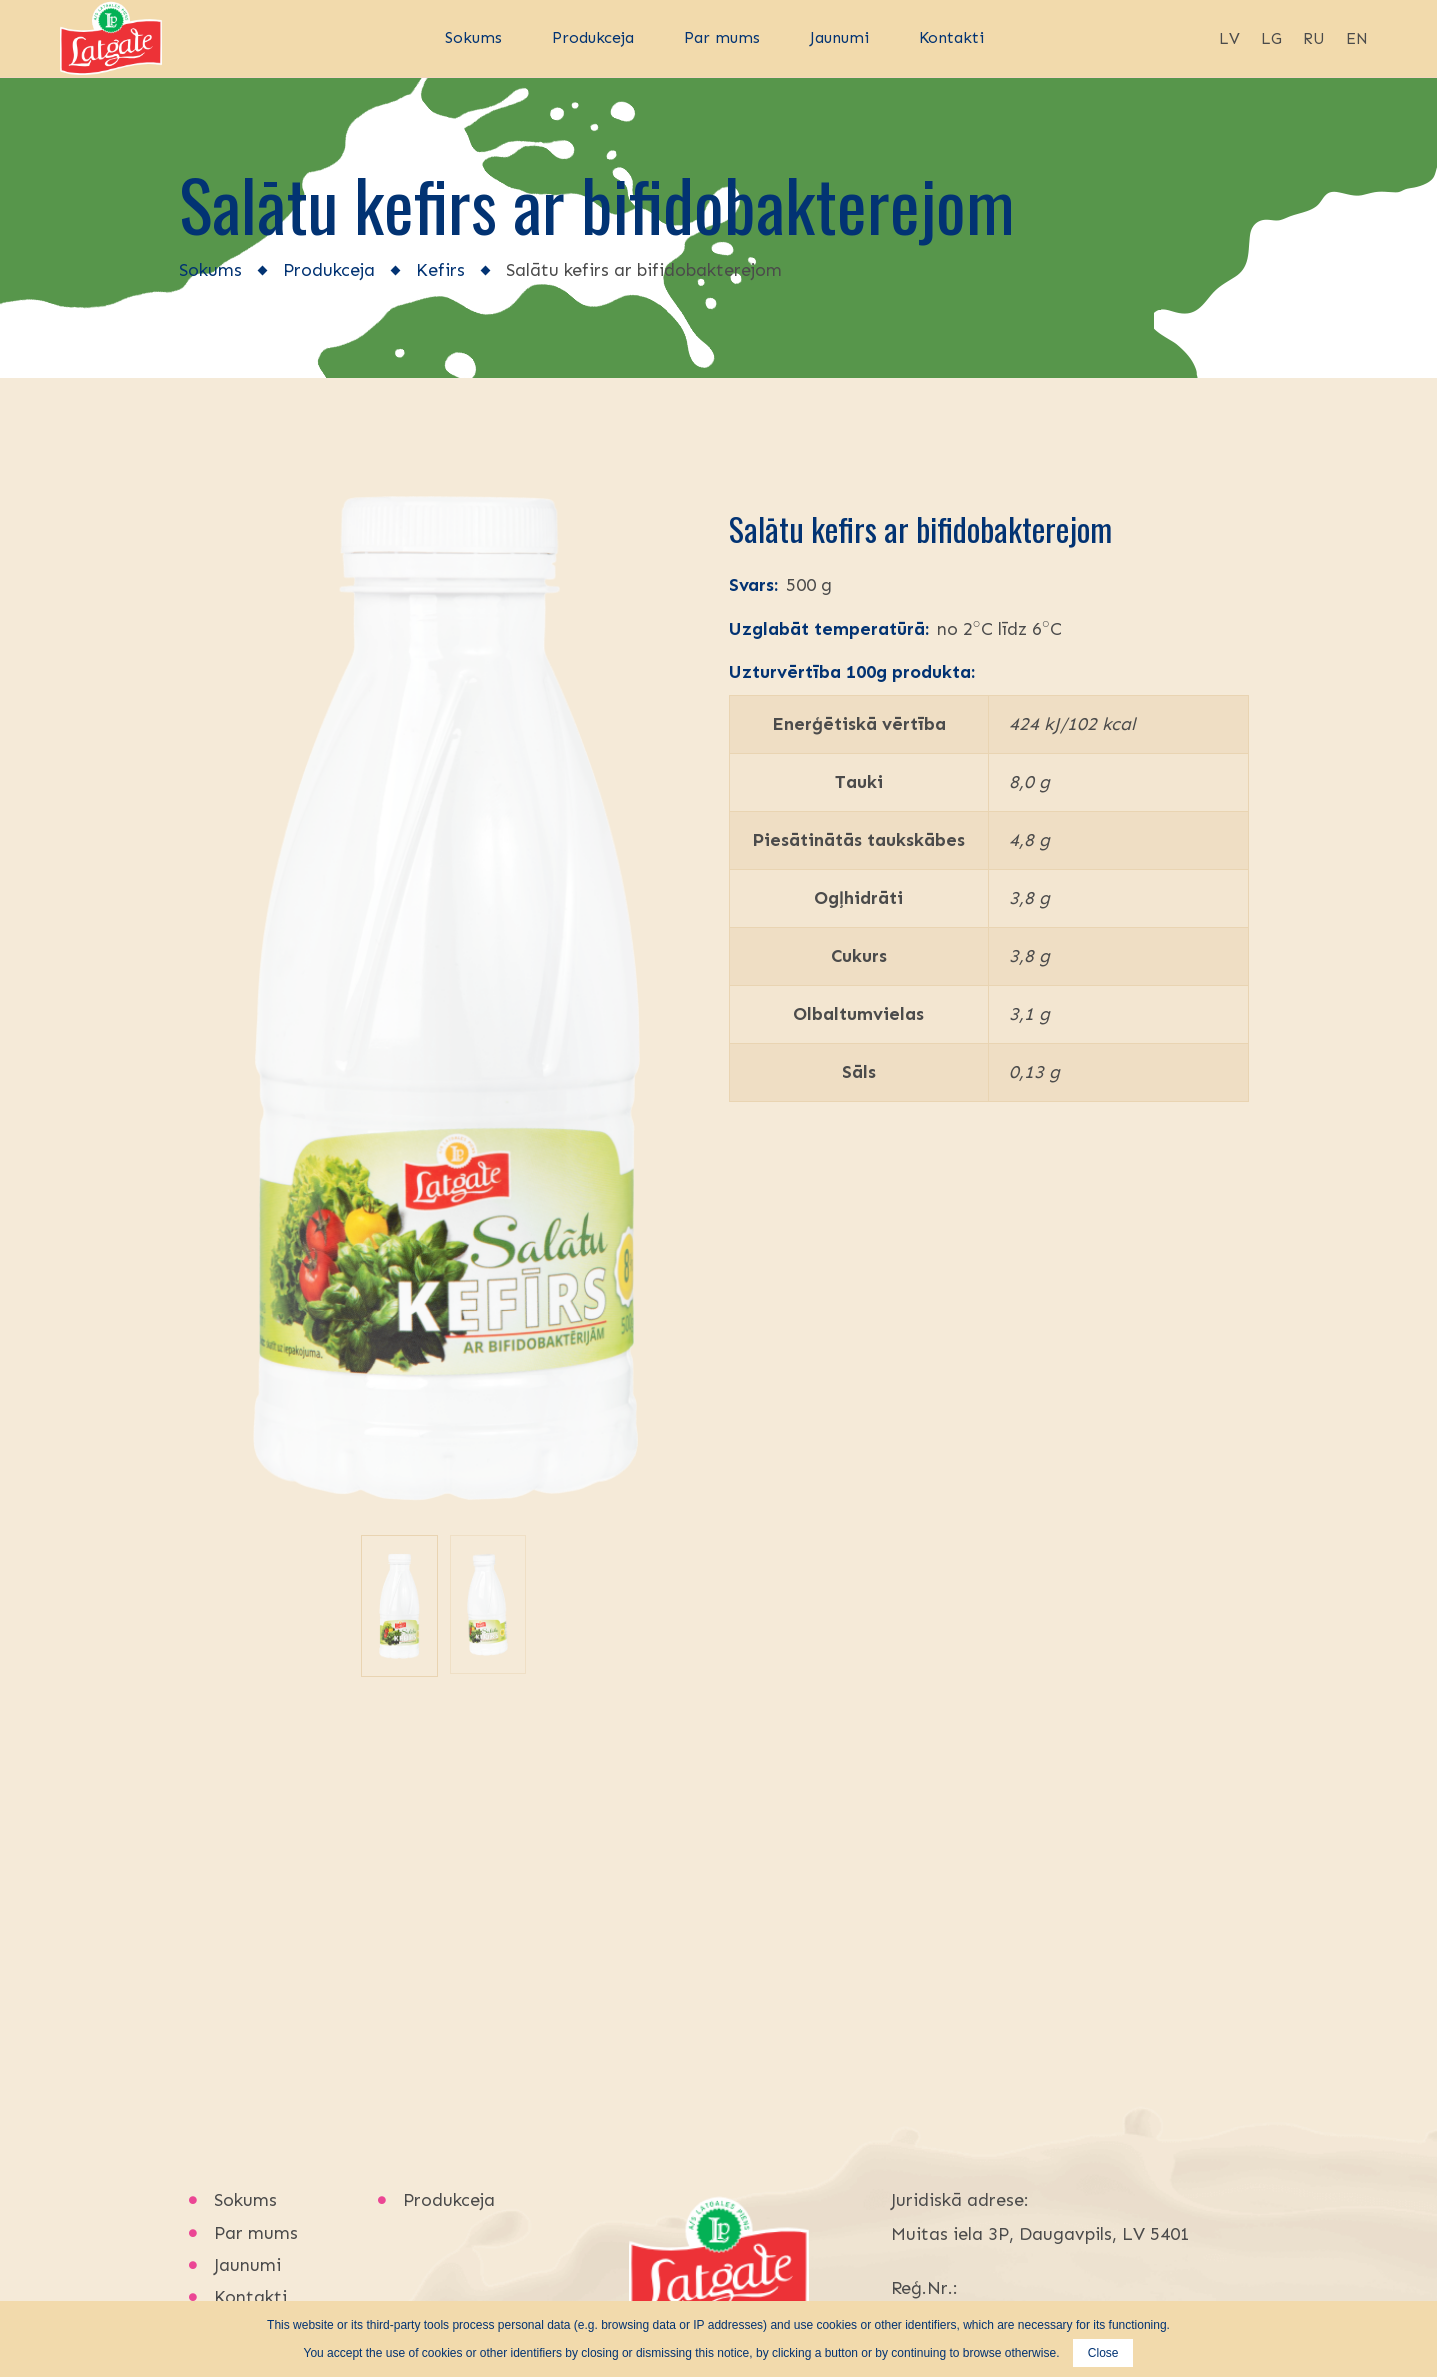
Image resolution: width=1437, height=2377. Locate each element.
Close (1103, 2353)
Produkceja (329, 270)
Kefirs (440, 270)
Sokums (210, 270)
